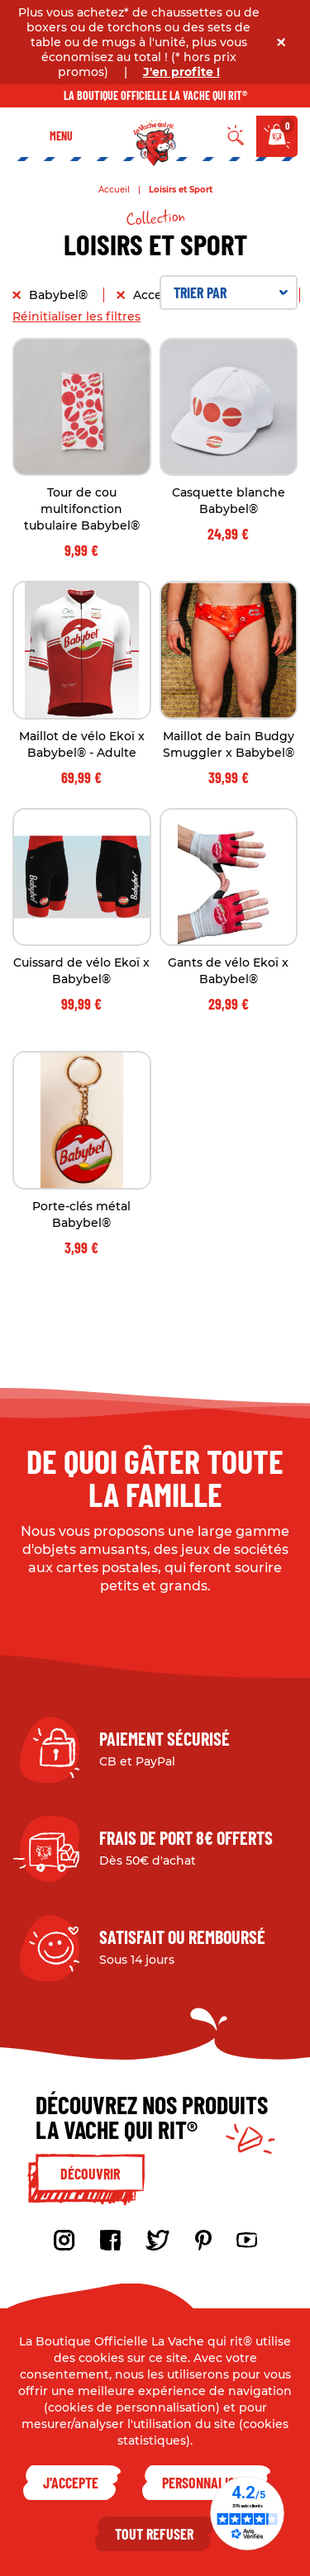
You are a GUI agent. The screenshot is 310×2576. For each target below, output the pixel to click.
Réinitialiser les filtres (76, 316)
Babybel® (60, 295)
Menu (61, 136)
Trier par (231, 292)
